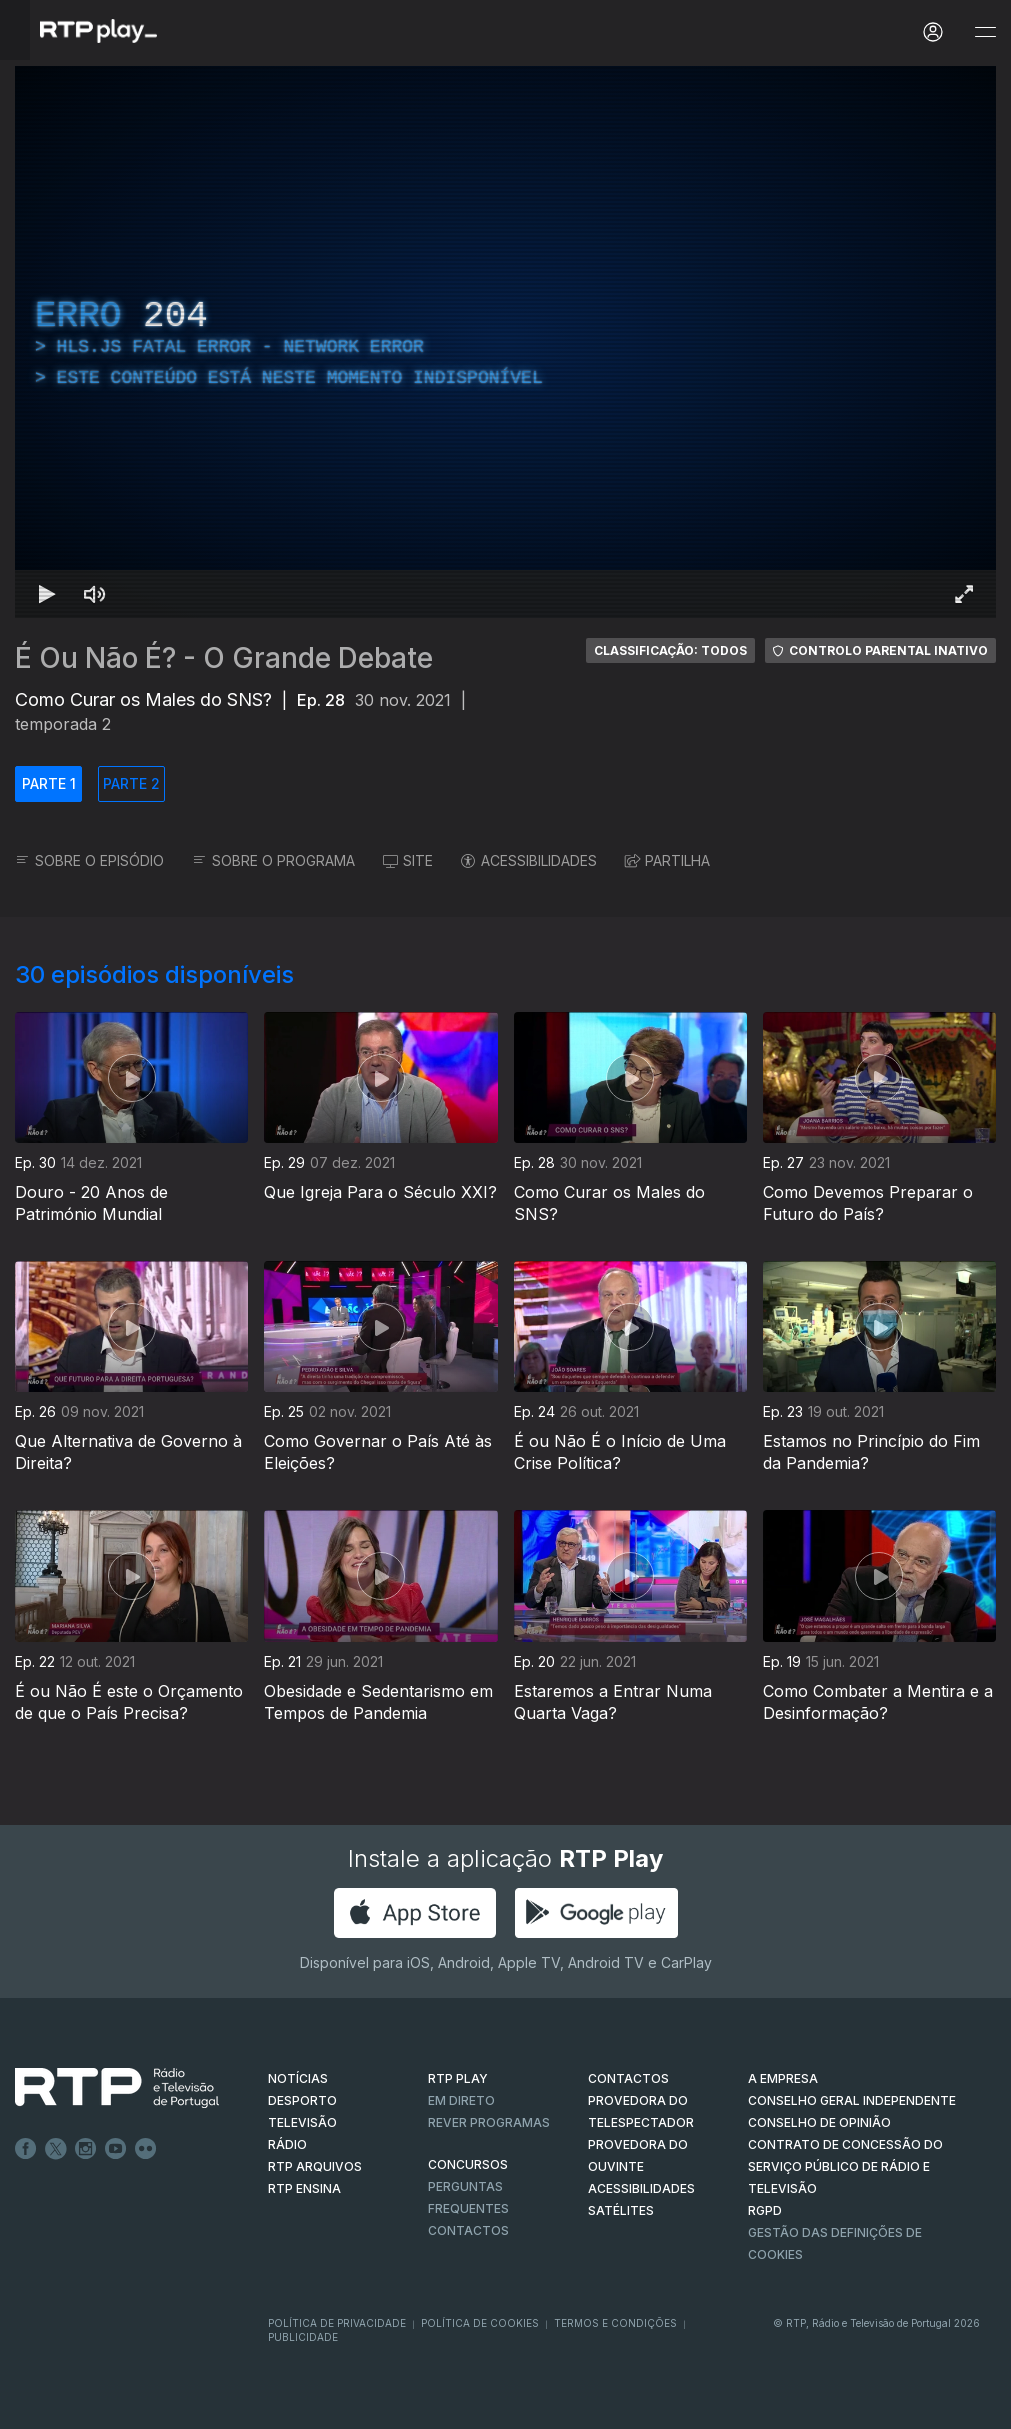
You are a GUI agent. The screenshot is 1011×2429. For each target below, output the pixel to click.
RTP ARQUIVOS (315, 2166)
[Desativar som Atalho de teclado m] (95, 594)
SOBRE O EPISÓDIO (89, 860)
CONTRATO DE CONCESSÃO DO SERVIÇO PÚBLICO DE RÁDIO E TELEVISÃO (845, 2166)
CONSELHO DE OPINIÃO (819, 2122)
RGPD (765, 2210)
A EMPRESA (783, 2078)
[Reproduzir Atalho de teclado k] (47, 594)
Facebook (26, 2149)
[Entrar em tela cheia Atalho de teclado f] (964, 594)
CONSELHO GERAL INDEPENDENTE (852, 2100)
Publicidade (303, 2337)
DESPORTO (302, 2100)
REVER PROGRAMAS (489, 2122)
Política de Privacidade (337, 2323)
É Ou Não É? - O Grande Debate (224, 658)
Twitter (56, 2149)
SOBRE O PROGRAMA (273, 860)
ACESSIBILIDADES (529, 860)
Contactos (468, 2230)
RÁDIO (287, 2144)
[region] (505, 342)
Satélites (621, 2210)
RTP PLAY (458, 2078)
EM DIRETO (461, 2100)
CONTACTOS (628, 2078)
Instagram (86, 2149)
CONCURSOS (468, 2164)
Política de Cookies (480, 2323)
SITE (408, 860)
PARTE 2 (131, 783)
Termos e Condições (615, 2323)
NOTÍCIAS (298, 2078)
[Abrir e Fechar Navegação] (985, 32)
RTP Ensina (304, 2188)
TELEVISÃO (302, 2122)
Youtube (116, 2149)
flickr (146, 2149)
